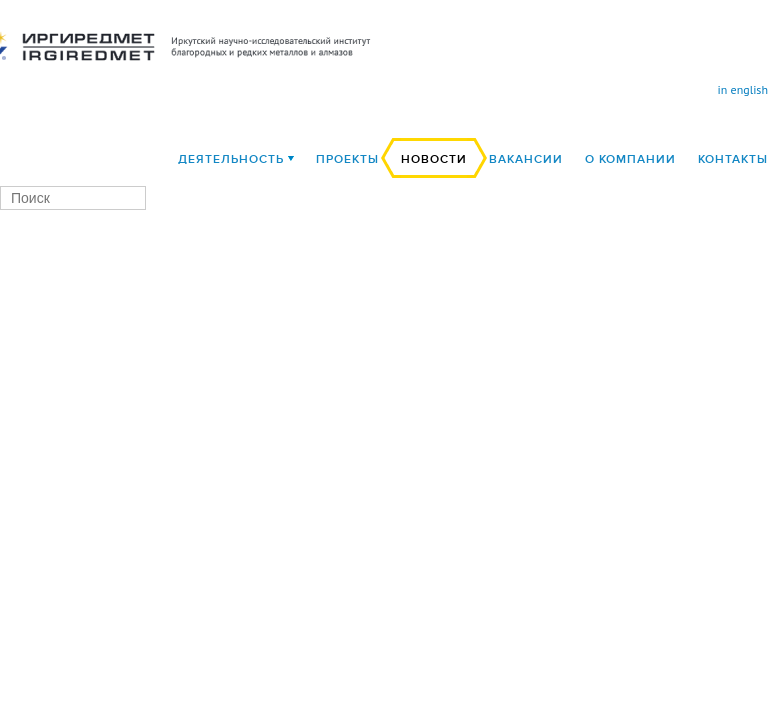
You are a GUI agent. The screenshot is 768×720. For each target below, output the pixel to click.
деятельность (231, 159)
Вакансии (526, 159)
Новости (434, 159)
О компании (630, 159)
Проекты (347, 159)
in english (743, 89)
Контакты (733, 159)
